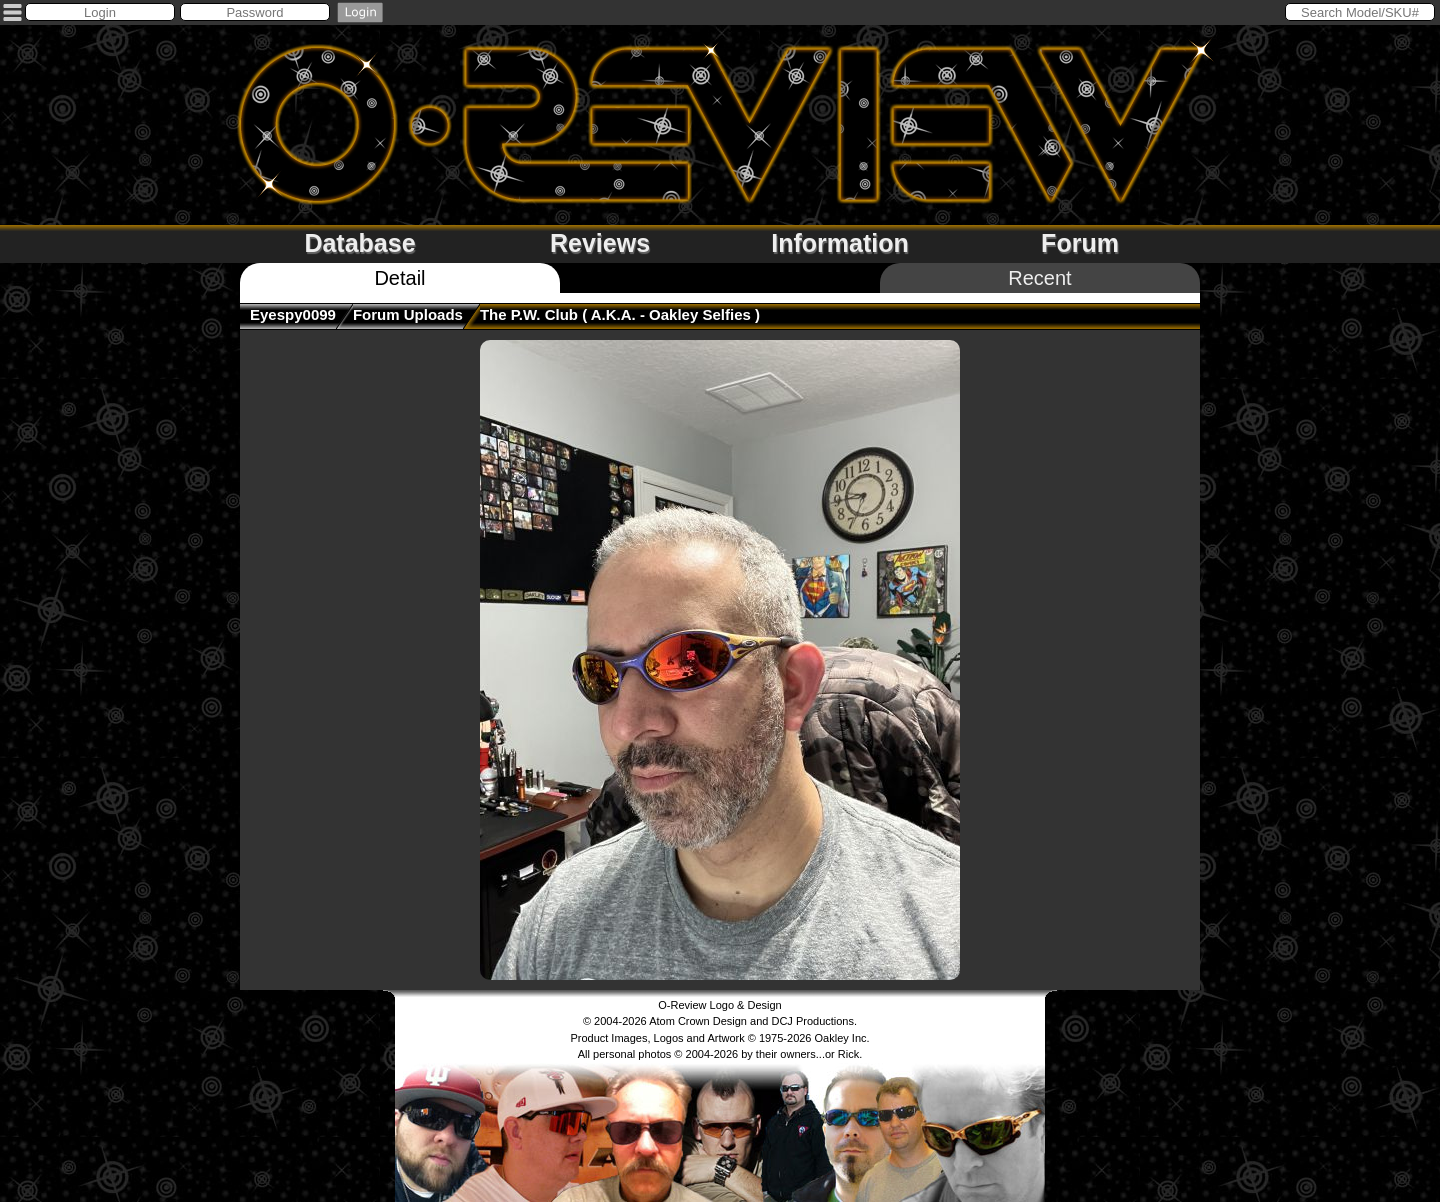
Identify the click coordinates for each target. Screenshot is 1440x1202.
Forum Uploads (408, 314)
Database (359, 243)
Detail (399, 278)
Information (840, 243)
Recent (1039, 278)
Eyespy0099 (293, 314)
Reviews (600, 243)
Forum (1080, 243)
